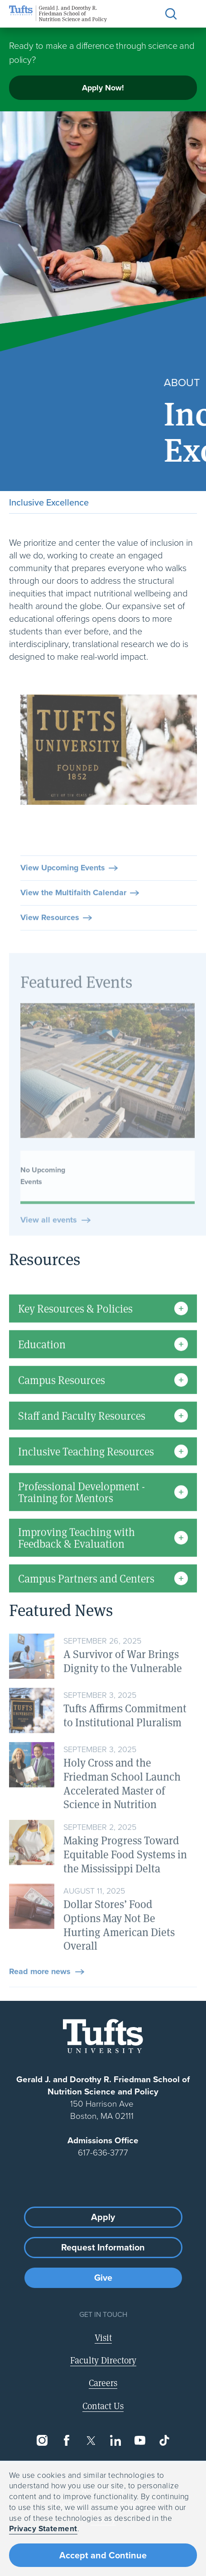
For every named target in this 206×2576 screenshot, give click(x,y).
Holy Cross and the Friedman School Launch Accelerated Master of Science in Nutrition (122, 1806)
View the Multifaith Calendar (73, 915)
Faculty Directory (103, 2360)
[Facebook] (66, 2440)
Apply (103, 2217)
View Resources (49, 940)
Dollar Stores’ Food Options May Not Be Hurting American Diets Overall (119, 1948)
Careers (103, 2383)
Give (103, 2277)
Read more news (40, 1994)
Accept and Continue (103, 2555)
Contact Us (103, 2406)
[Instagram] (42, 2440)
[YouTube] (139, 2440)
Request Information (103, 2247)
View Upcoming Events (62, 890)
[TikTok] (164, 2440)
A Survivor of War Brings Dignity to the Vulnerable (122, 1684)
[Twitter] (91, 2440)
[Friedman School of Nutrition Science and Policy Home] (58, 13)
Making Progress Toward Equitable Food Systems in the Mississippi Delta (125, 1877)
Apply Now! (103, 88)
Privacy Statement (43, 2528)
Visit (103, 2337)
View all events (48, 1266)
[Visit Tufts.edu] (103, 2036)
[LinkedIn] (115, 2440)
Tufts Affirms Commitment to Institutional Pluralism (125, 1739)
